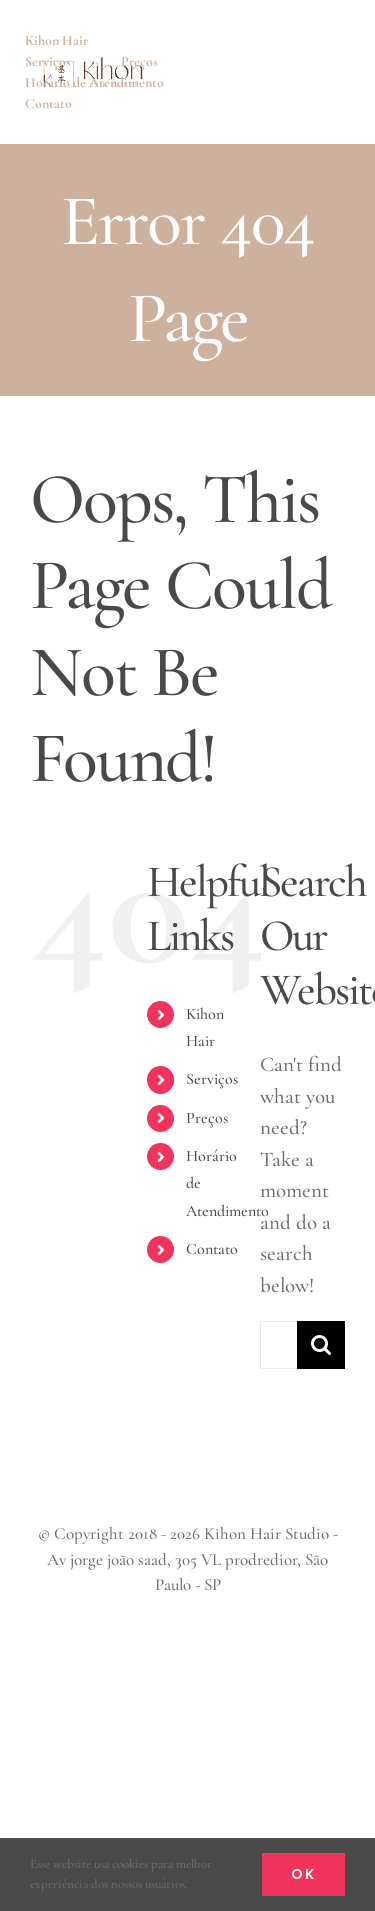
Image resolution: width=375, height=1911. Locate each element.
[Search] (321, 1345)
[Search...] (278, 1345)
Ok (303, 1874)
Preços (207, 1118)
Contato (212, 1249)
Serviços (212, 1079)
